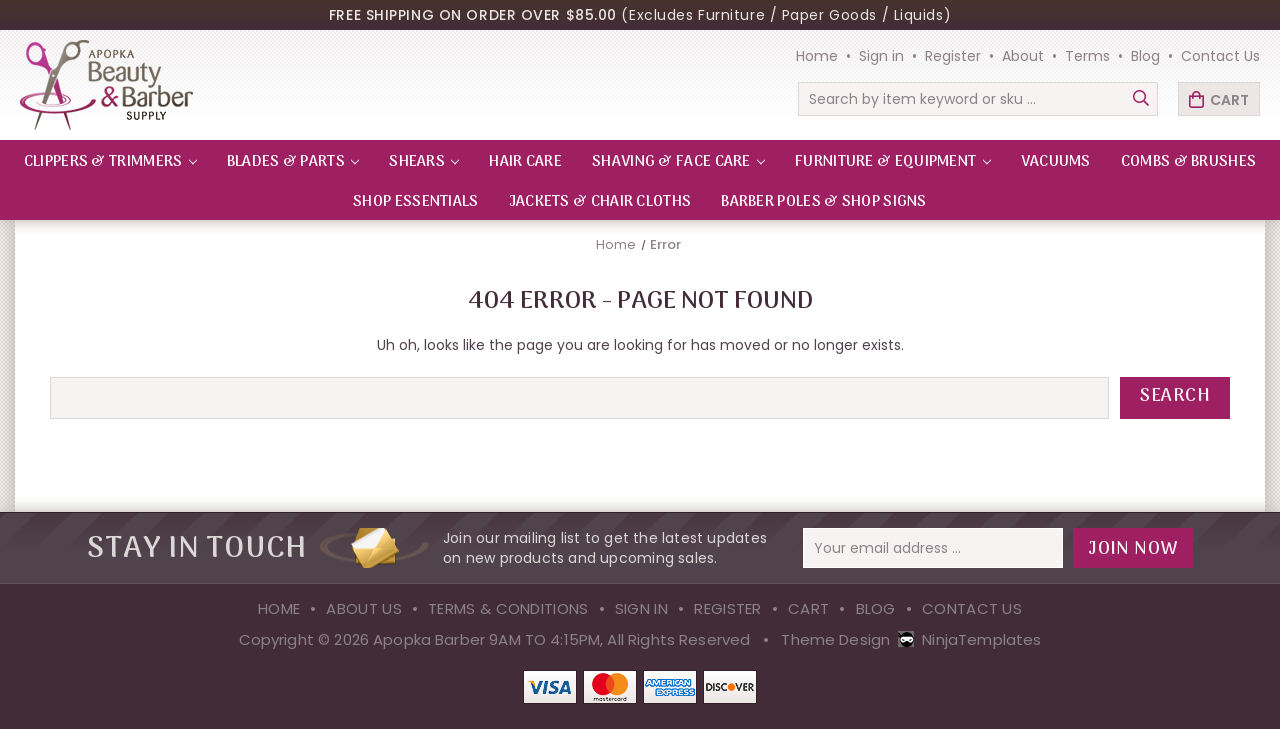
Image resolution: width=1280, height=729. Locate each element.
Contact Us (1220, 56)
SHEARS (424, 162)
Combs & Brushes (1189, 162)
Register (953, 56)
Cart (808, 608)
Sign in (881, 56)
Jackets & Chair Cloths (600, 202)
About (1023, 56)
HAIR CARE (525, 162)
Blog (1145, 56)
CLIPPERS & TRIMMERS (110, 162)
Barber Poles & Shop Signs (824, 202)
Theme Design (835, 639)
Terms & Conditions (508, 608)
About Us (363, 608)
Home (817, 56)
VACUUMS (1056, 162)
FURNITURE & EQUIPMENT (893, 162)
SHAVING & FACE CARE (678, 162)
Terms (1087, 56)
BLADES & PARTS (293, 162)
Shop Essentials (416, 202)
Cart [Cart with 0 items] (1229, 100)
